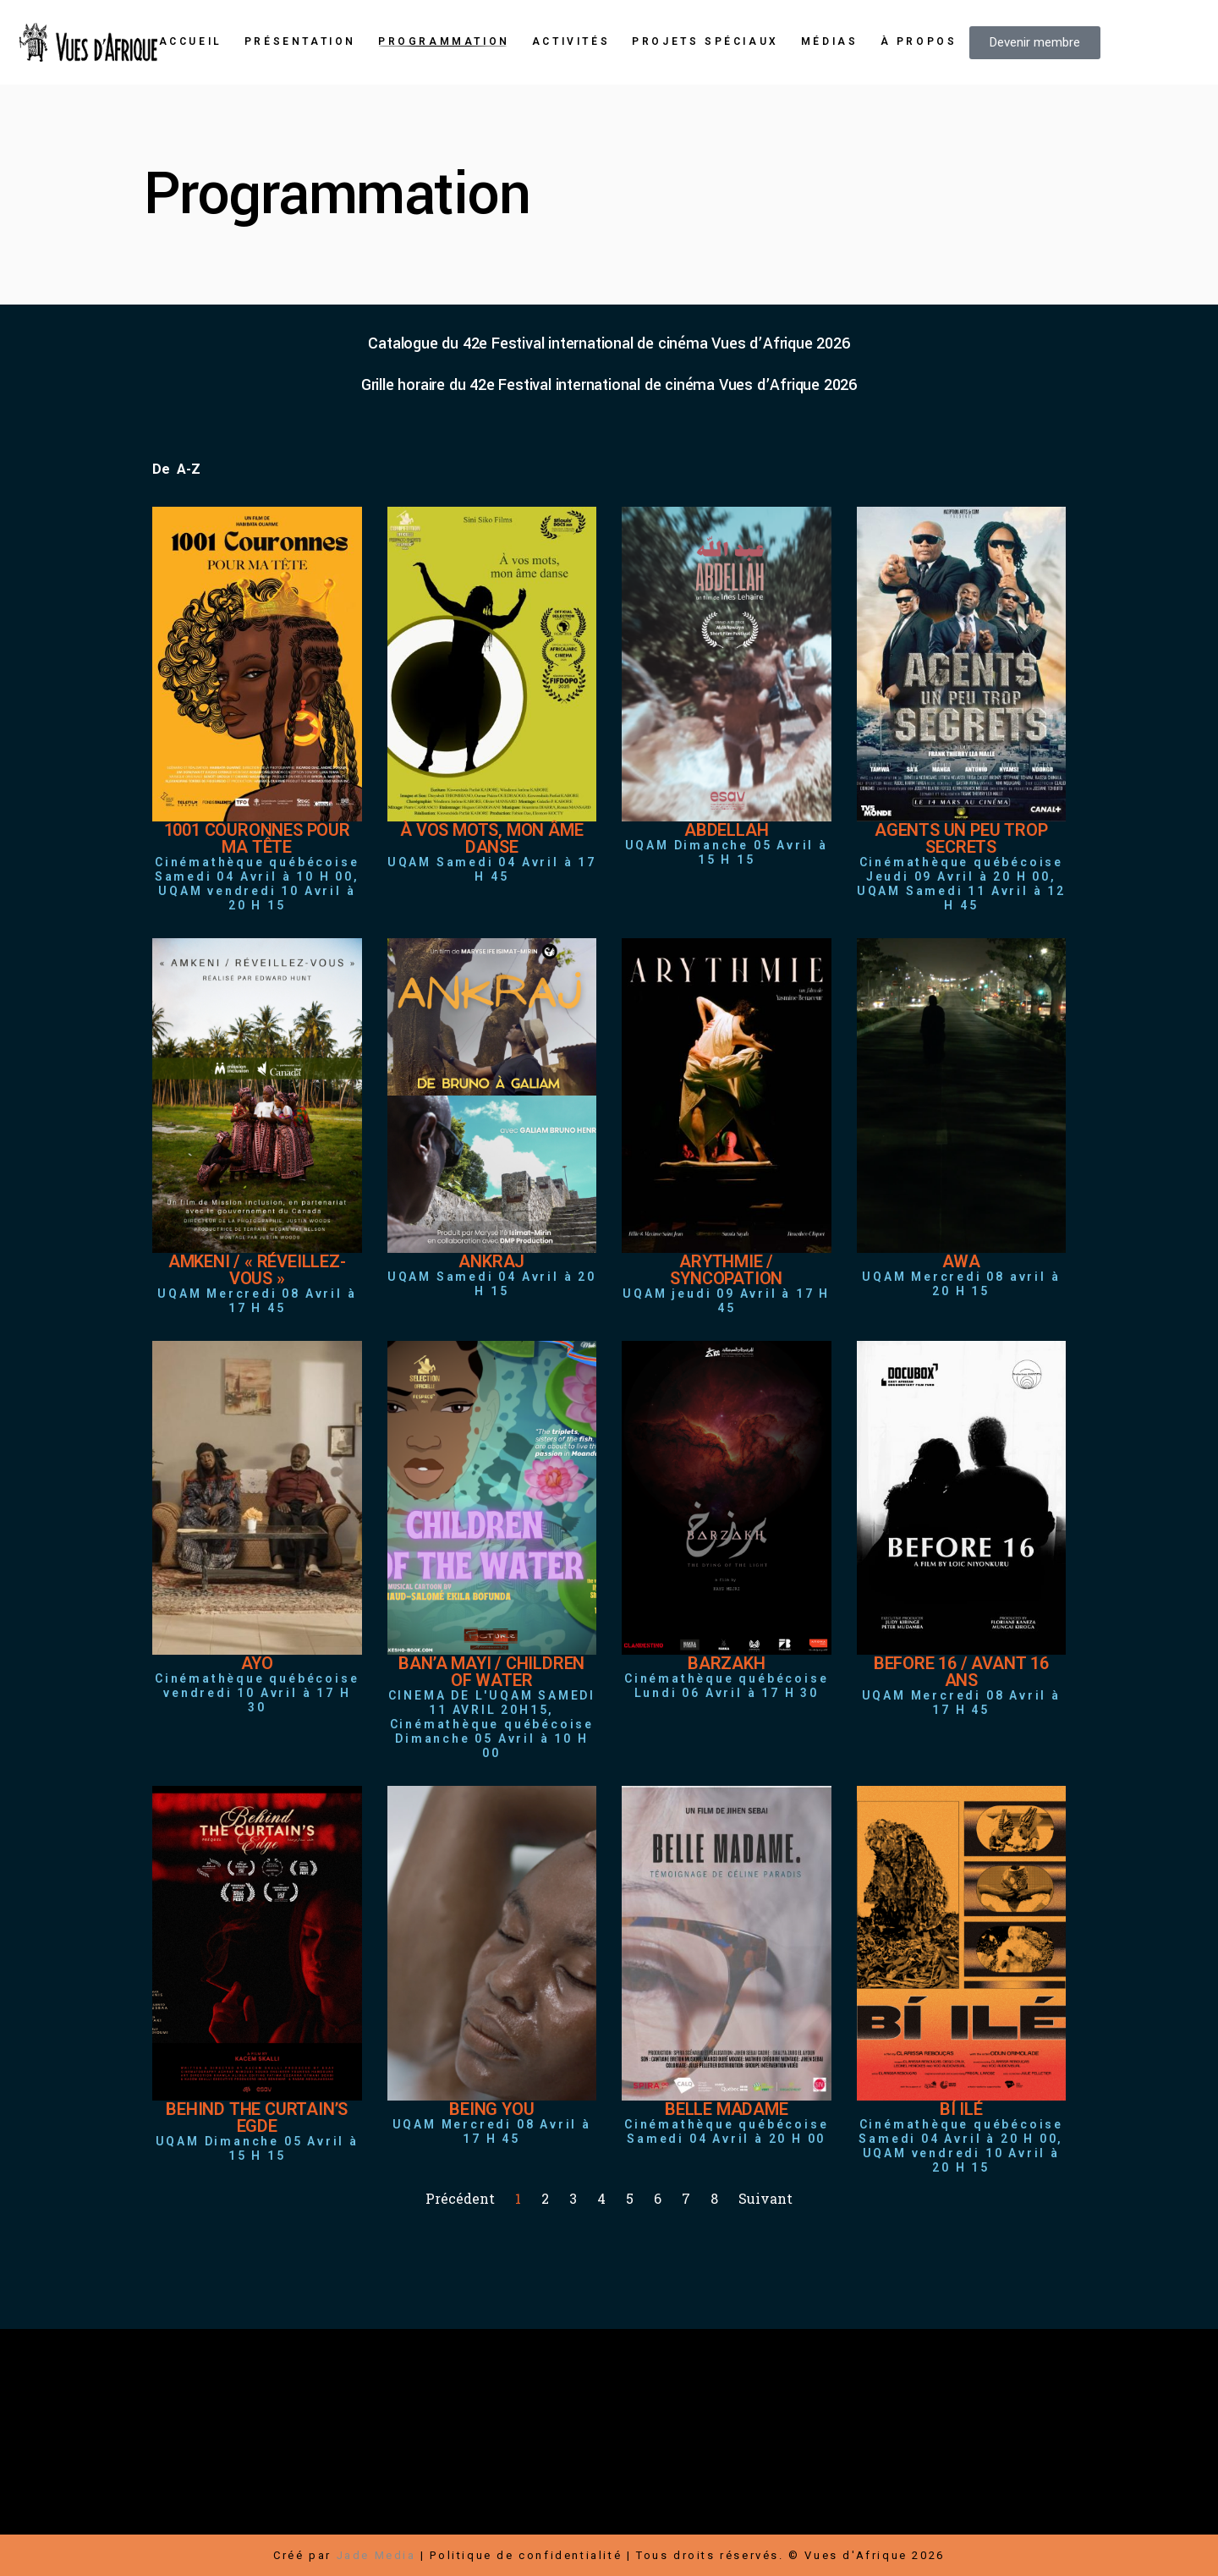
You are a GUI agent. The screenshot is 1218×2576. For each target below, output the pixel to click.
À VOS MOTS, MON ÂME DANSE (491, 838)
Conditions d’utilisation (863, 2503)
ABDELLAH (726, 830)
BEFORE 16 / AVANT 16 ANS (961, 1671)
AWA (960, 1261)
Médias (716, 2483)
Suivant (765, 2198)
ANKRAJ (491, 1261)
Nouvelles (574, 2483)
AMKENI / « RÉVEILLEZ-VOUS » (257, 1269)
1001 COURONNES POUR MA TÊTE (257, 838)
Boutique (562, 2442)
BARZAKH (726, 1663)
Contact (650, 2483)
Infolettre (984, 2463)
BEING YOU (491, 2109)
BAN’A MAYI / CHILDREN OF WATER (491, 1671)
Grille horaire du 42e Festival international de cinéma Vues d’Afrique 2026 (609, 385)
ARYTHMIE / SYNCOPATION (726, 1269)
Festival (490, 2442)
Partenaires (820, 2463)
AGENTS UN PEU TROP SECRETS (961, 838)
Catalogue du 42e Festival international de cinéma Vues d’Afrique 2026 (608, 343)
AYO (257, 1663)
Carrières (905, 2463)
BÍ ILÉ (961, 2109)
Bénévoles (816, 2483)
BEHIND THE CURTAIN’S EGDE (257, 2117)
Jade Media (376, 2555)
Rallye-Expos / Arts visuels (556, 2463)
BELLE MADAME (726, 2109)
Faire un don (824, 2442)
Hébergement (911, 2483)
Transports (1008, 2483)
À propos (495, 2483)
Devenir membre (936, 2442)
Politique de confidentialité (526, 2555)
